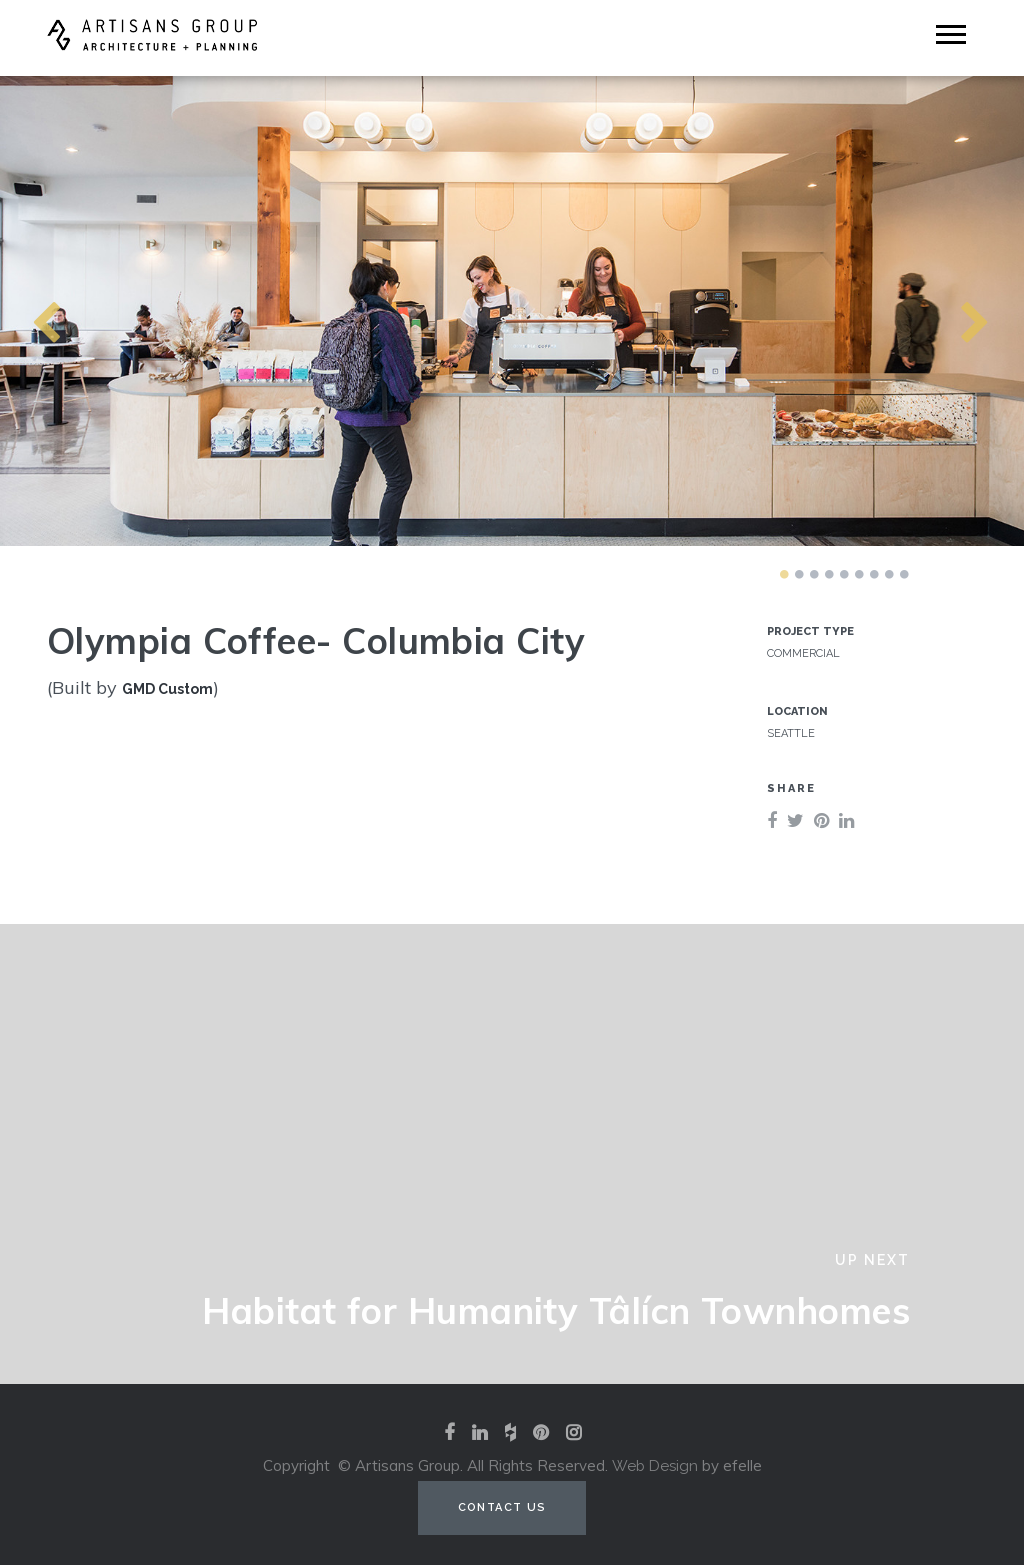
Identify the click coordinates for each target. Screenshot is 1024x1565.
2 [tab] (799, 574)
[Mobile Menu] (951, 34)
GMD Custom (167, 689)
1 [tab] (784, 574)
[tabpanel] (512, 310)
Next (939, 311)
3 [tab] (814, 574)
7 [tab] (874, 574)
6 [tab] (859, 574)
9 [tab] (904, 574)
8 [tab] (889, 574)
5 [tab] (844, 574)
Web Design (655, 1466)
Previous (10, 311)
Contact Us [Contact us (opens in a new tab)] (502, 1507)
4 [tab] (829, 574)
